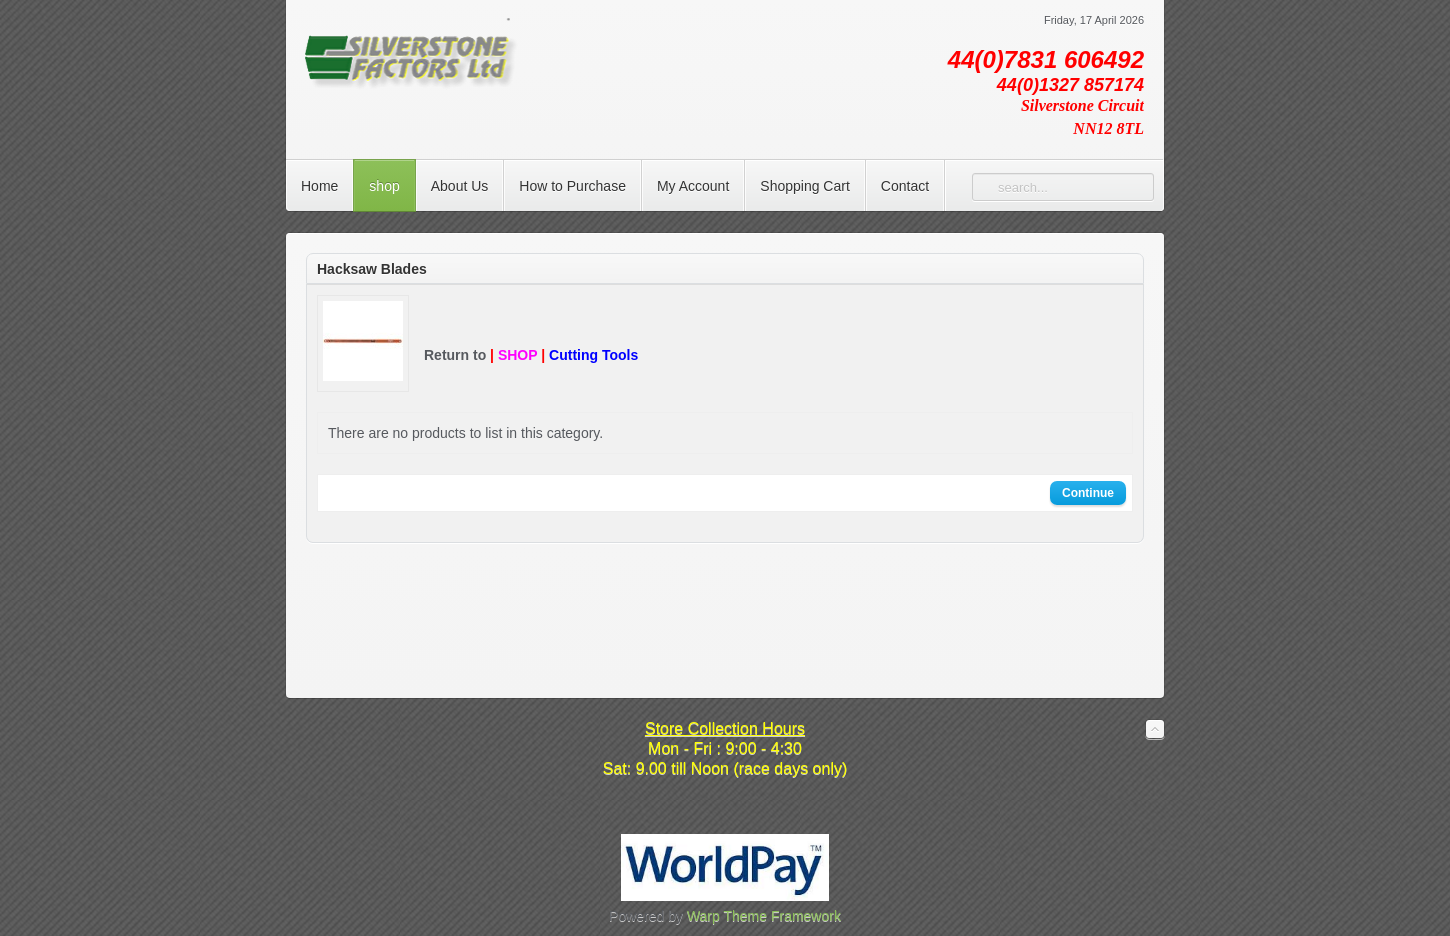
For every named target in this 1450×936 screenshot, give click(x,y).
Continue (1088, 493)
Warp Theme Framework (764, 916)
